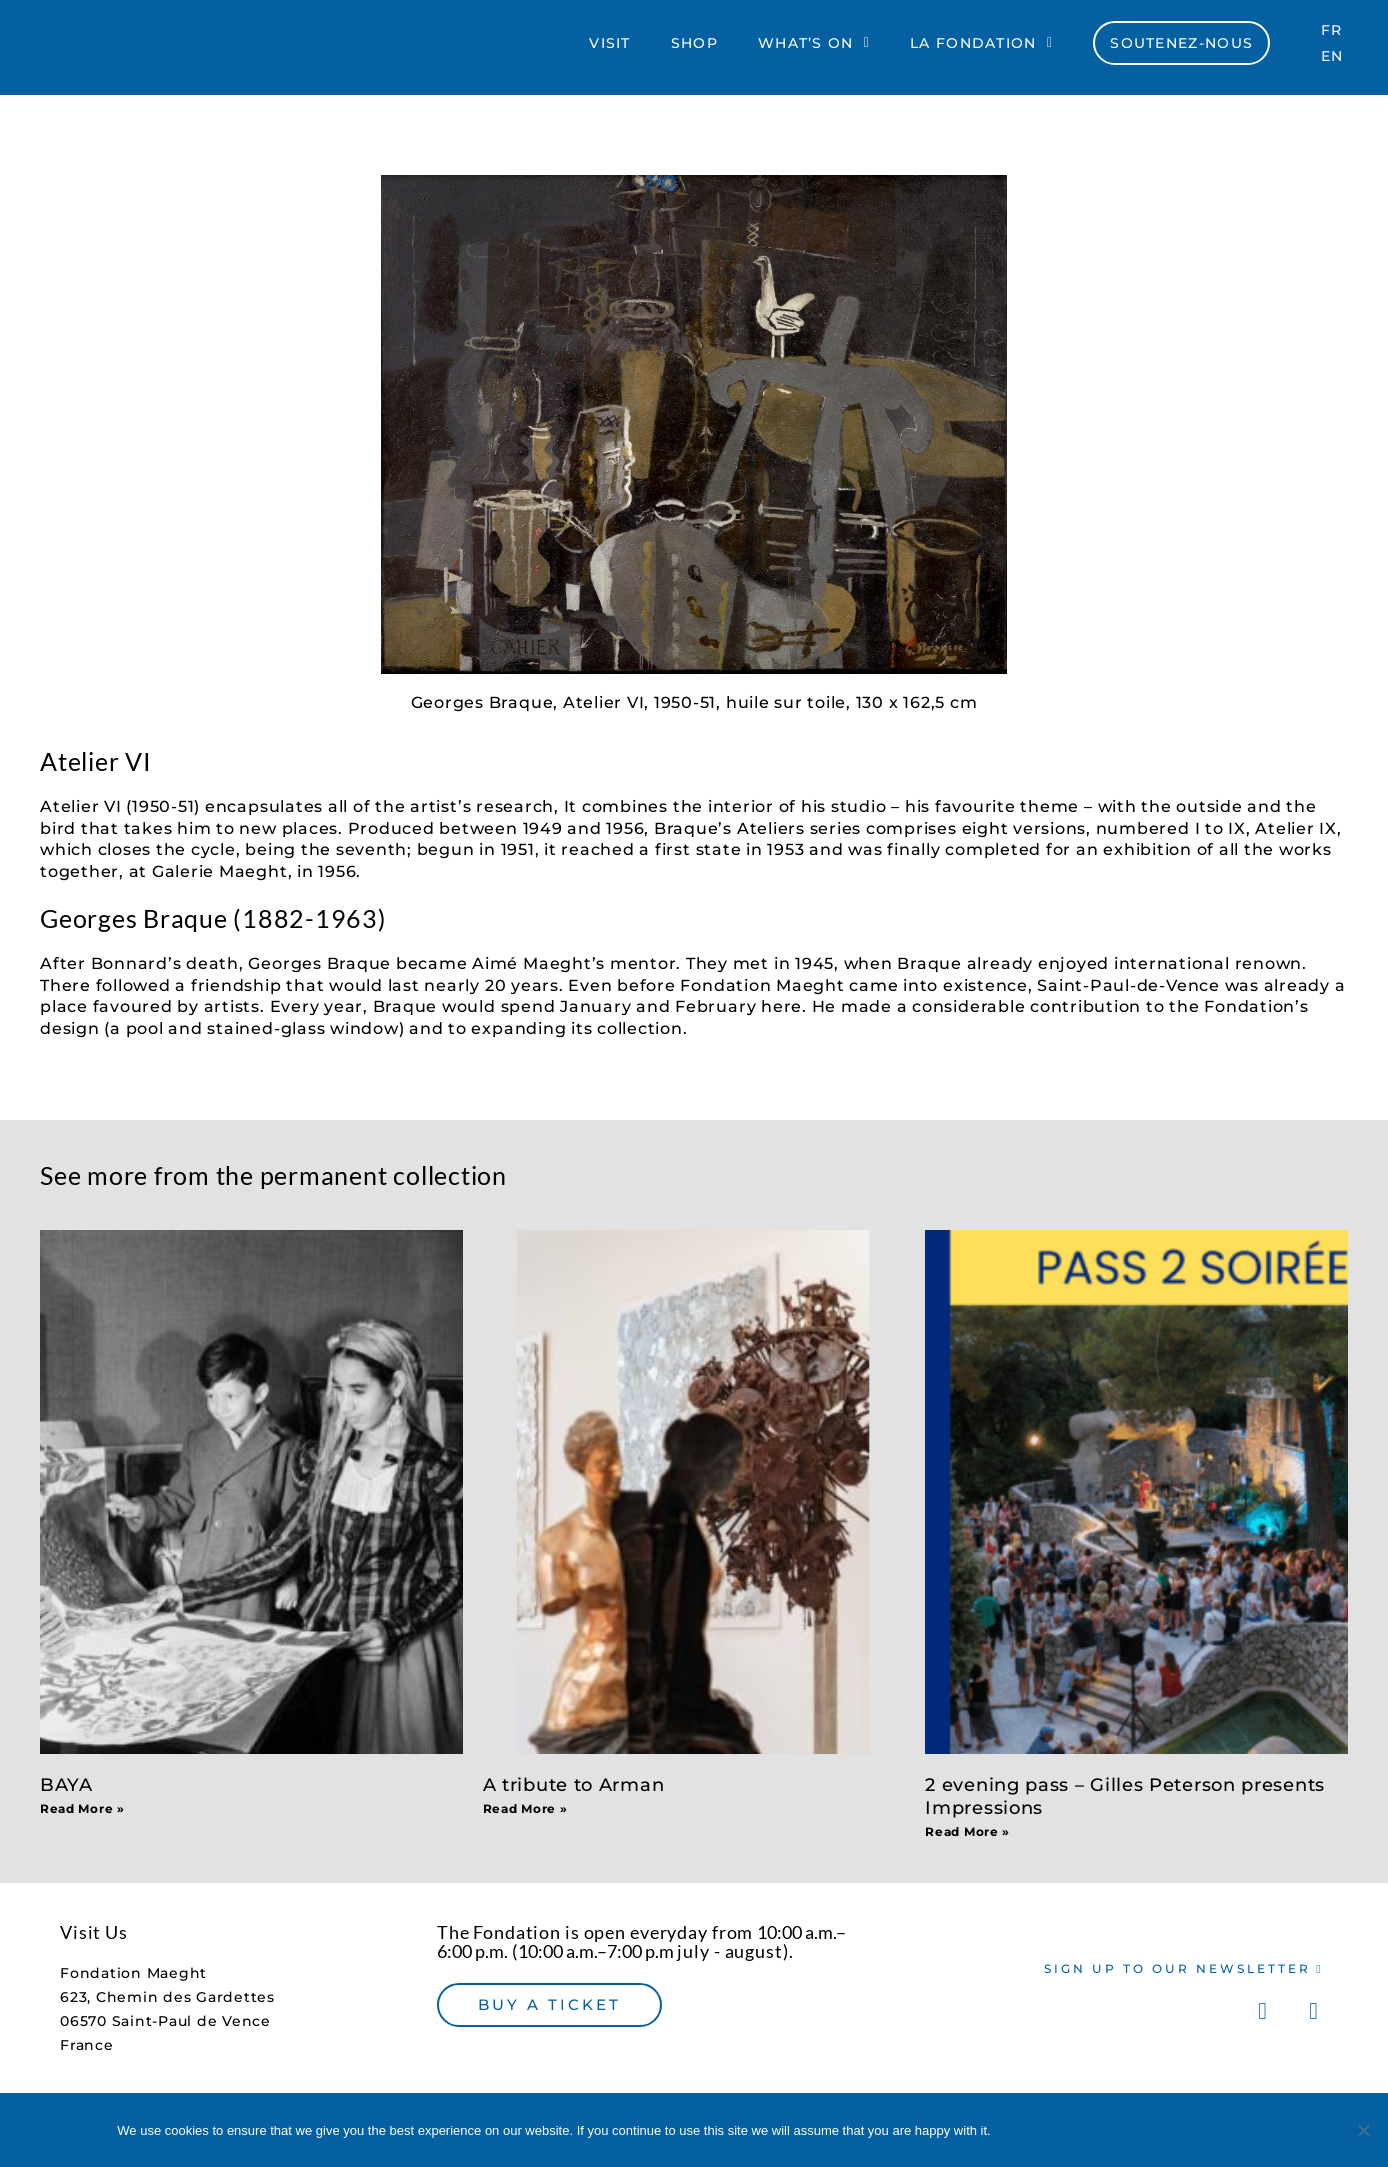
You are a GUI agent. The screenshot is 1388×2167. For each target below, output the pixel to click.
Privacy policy (1170, 2129)
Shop (694, 47)
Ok (1030, 2129)
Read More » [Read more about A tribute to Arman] (525, 1808)
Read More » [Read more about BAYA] (82, 1808)
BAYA (66, 1785)
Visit (610, 47)
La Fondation (981, 47)
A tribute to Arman (574, 1785)
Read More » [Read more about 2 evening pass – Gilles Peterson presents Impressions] (967, 1831)
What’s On (814, 47)
